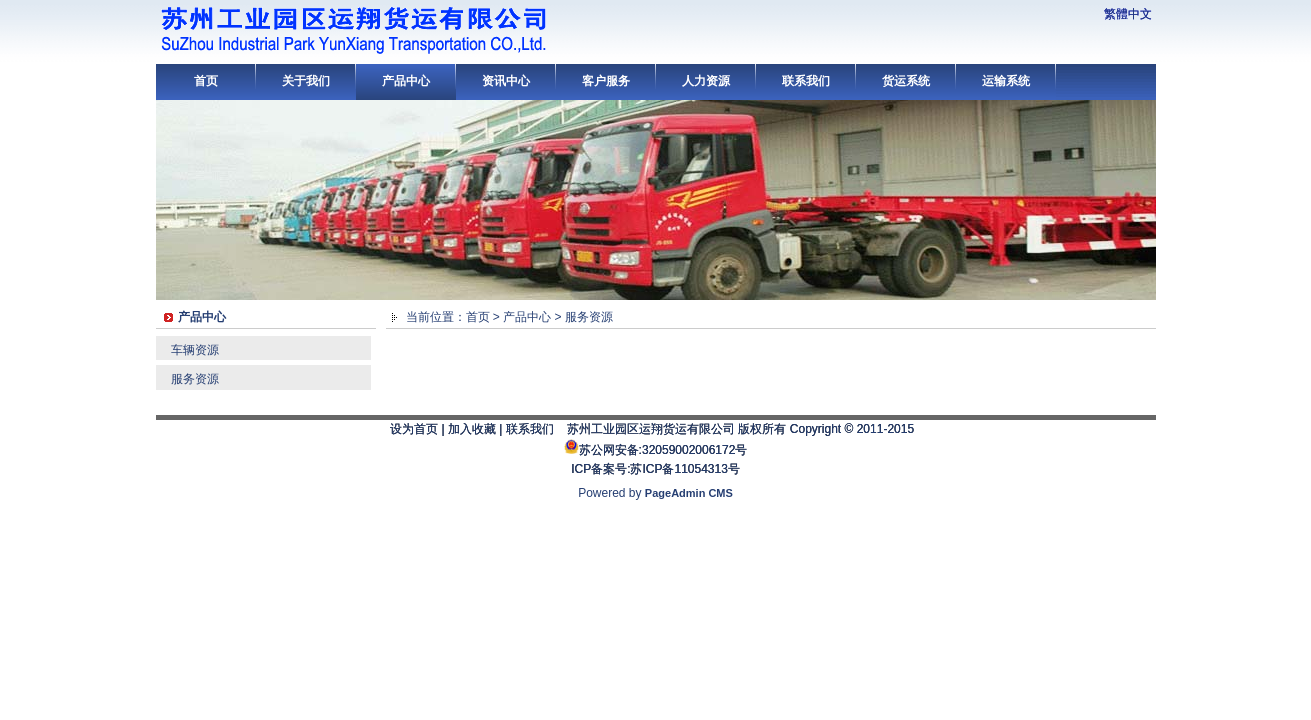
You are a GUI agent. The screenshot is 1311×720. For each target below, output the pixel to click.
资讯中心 (506, 81)
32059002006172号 (694, 450)
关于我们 (306, 81)
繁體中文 (1128, 14)
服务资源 (195, 379)
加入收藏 (472, 429)
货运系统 (906, 81)
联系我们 (806, 81)
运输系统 (1006, 81)
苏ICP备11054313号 (684, 469)
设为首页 (414, 429)
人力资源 (706, 81)
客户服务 (606, 81)
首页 (206, 81)
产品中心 (406, 81)
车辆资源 (195, 350)
